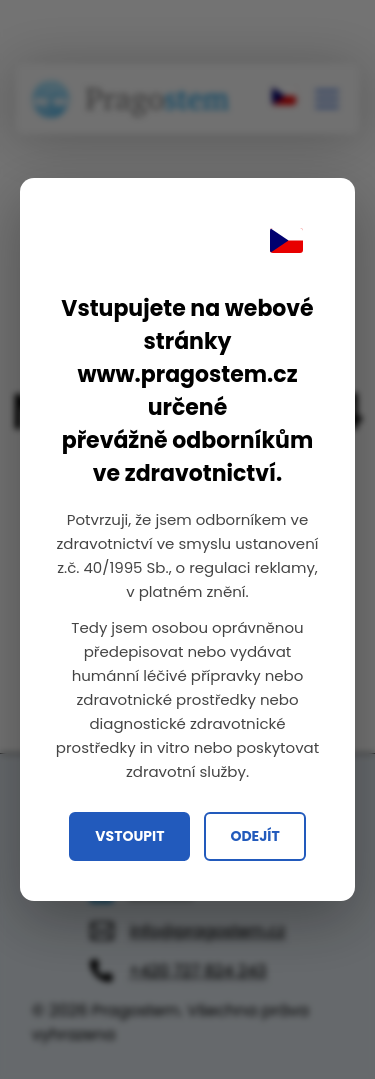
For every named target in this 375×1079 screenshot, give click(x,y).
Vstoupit (129, 836)
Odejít (254, 836)
